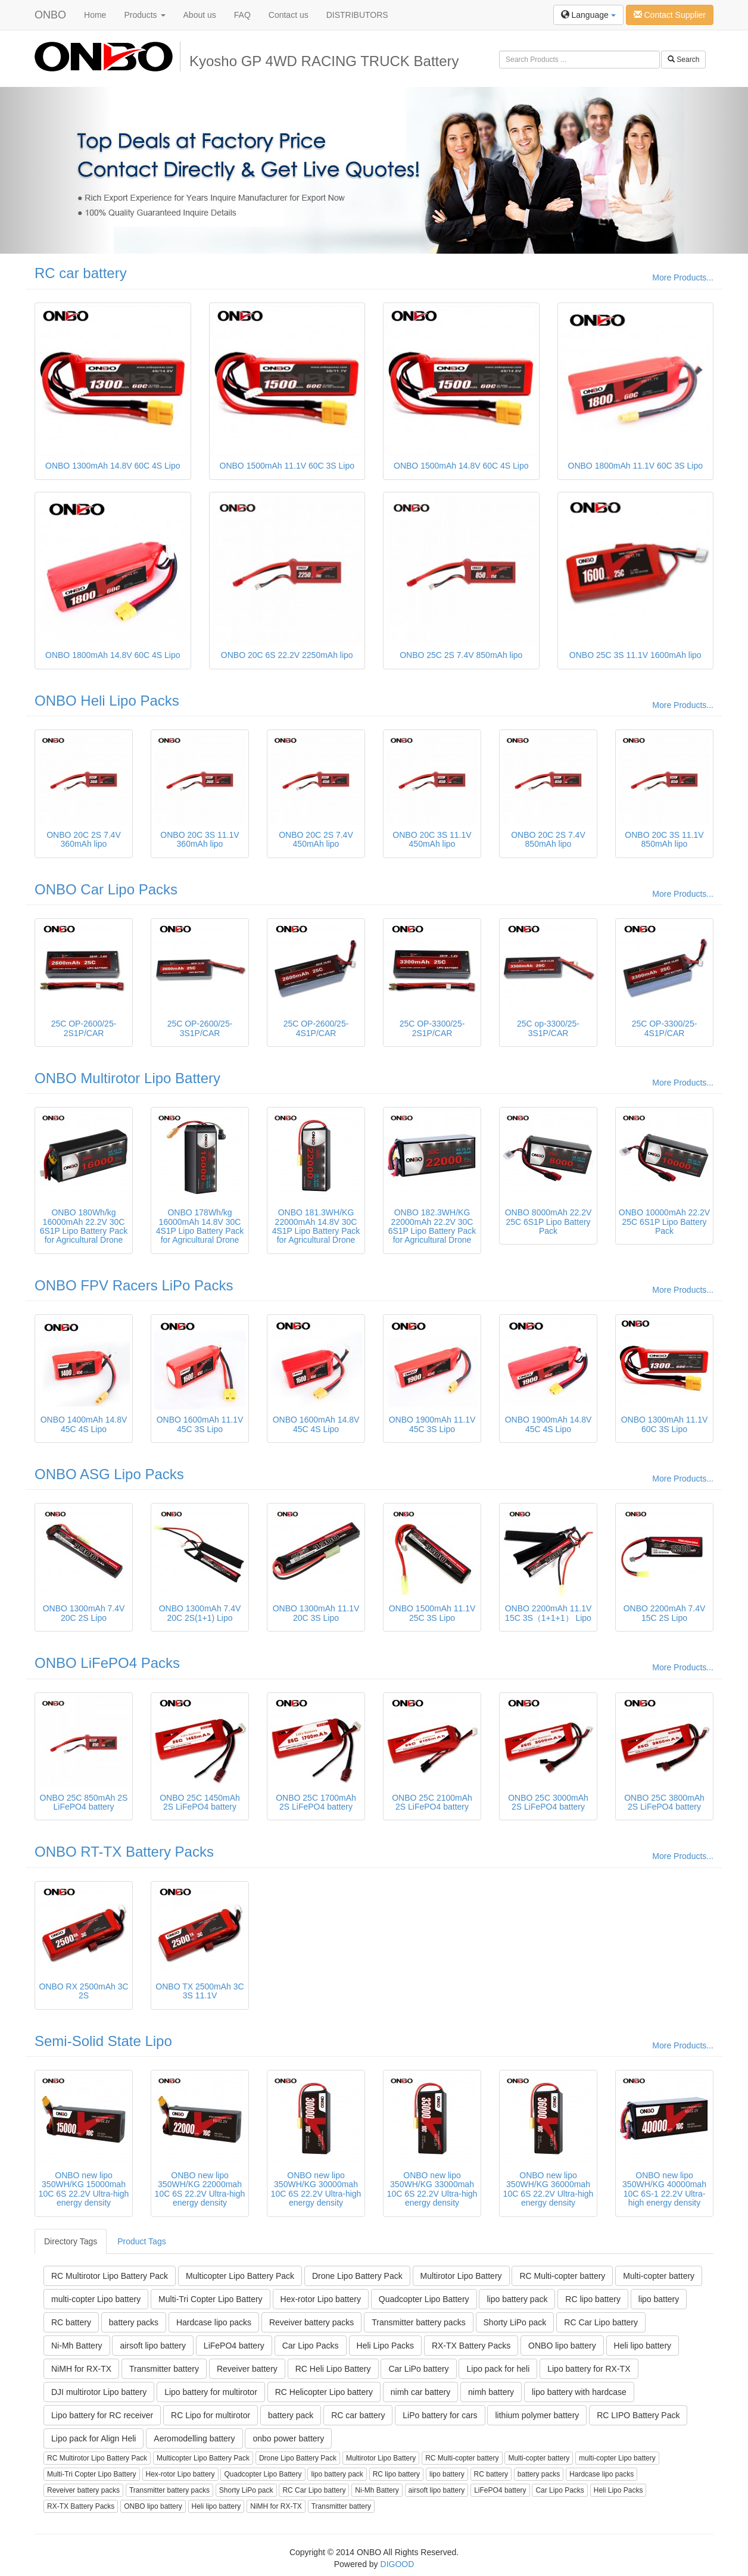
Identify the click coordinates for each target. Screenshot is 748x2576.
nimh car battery (420, 2392)
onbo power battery (288, 2438)
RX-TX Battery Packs (471, 2345)
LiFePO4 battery (234, 2345)
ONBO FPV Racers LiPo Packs (134, 1285)
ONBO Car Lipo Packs (106, 889)
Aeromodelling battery (194, 2438)
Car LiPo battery (418, 2369)
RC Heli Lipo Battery (333, 2369)
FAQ (242, 15)
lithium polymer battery (537, 2415)
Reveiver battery (247, 2369)
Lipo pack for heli (497, 2369)
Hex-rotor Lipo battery (320, 2299)
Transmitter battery (164, 2369)
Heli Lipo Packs (385, 2345)
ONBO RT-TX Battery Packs (124, 1852)
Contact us (288, 15)
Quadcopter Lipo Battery (424, 2299)
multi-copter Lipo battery (96, 2299)
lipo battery (658, 2299)
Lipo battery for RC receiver (102, 2415)
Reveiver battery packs (311, 2322)
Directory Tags (70, 2241)
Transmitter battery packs (418, 2322)
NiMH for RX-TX (81, 2369)
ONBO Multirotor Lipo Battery (127, 1078)
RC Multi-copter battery (562, 2276)
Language (588, 15)
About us (199, 15)
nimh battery (491, 2392)
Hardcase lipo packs (213, 2322)
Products (144, 15)
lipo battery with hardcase (579, 2392)
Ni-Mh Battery (76, 2345)
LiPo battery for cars (440, 2415)
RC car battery (81, 273)
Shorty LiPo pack (515, 2322)
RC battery (71, 2322)
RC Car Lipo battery (601, 2322)
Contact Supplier (670, 15)
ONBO (50, 15)
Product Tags (141, 2241)
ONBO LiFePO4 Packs (107, 1663)
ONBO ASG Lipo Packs (109, 1474)
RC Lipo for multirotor (210, 2415)
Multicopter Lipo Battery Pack (240, 2276)
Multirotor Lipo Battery (461, 2276)
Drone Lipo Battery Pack (357, 2276)
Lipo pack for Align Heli (93, 2438)
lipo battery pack (517, 2299)
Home (95, 15)
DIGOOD (397, 2564)
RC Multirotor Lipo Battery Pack (109, 2276)
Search (683, 59)
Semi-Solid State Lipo (103, 2041)
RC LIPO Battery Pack (638, 2415)
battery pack (290, 2415)
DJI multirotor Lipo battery (99, 2392)
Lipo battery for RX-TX (588, 2369)
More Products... (682, 277)
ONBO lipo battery (562, 2345)
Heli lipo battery (643, 2345)
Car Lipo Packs (310, 2345)
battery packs (133, 2322)
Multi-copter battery (658, 2276)
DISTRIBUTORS (357, 15)
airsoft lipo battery (153, 2345)
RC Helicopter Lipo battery (324, 2392)
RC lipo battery (593, 2299)
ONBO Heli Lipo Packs (107, 701)
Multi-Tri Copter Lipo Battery (210, 2299)
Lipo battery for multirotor (210, 2392)
